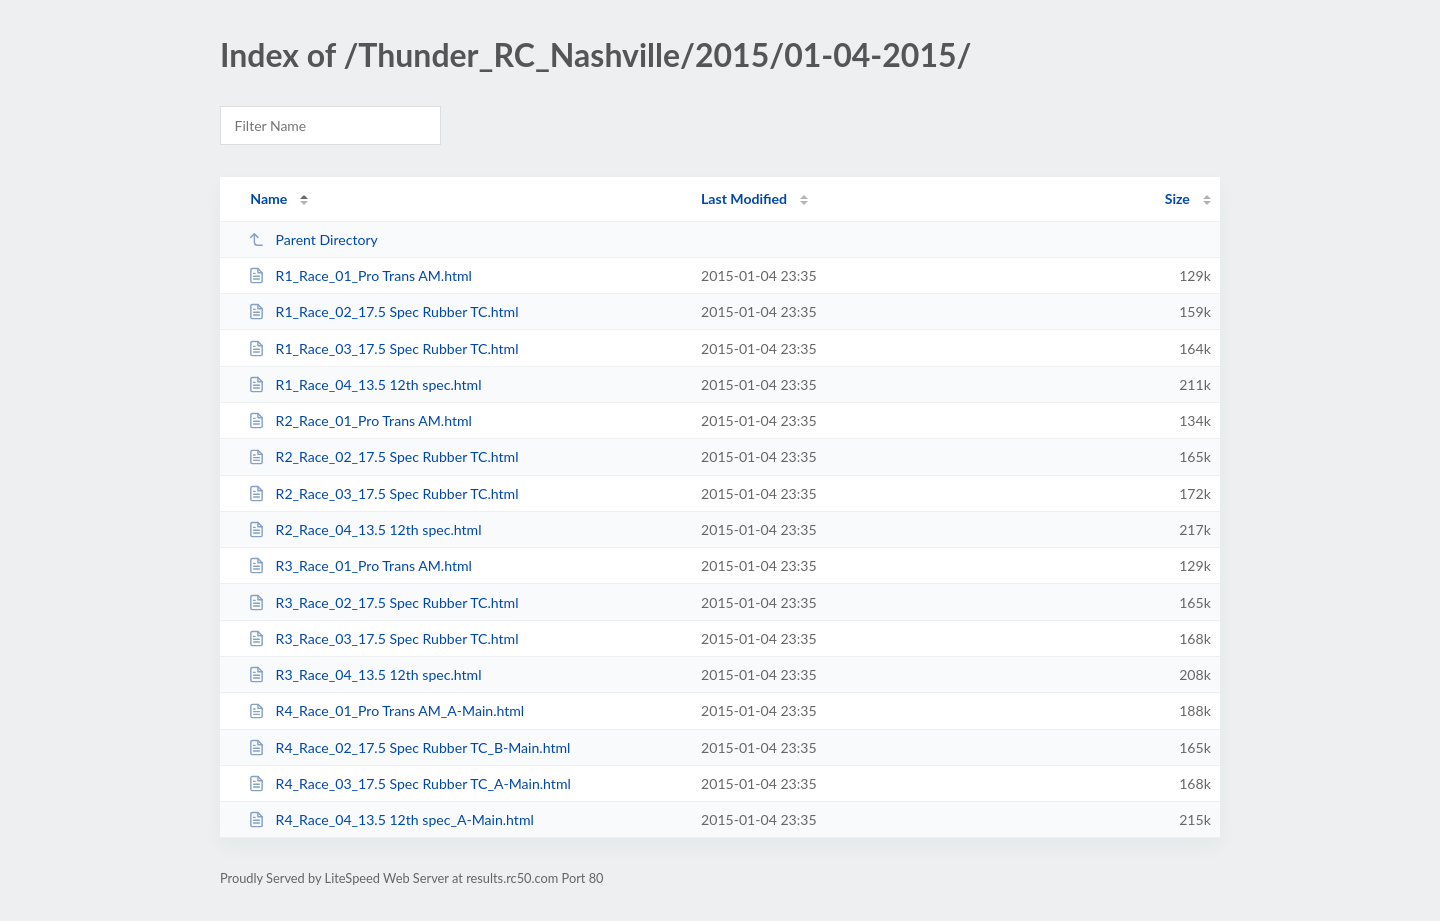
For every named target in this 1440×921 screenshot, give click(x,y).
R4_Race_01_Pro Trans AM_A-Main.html (386, 710)
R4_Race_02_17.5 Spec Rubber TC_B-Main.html (409, 747)
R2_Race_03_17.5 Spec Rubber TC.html (383, 493)
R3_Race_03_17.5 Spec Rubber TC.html (383, 638)
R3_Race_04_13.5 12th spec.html (364, 674)
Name (268, 198)
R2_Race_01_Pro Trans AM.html (360, 420)
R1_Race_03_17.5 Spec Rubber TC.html (383, 348)
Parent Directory (313, 239)
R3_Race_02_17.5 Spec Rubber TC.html (383, 602)
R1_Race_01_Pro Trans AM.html (360, 275)
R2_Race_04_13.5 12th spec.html (364, 529)
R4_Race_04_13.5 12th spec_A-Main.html (391, 819)
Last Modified (744, 198)
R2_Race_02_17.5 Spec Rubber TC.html (383, 456)
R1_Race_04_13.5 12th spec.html (364, 384)
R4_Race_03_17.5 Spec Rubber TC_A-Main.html (409, 783)
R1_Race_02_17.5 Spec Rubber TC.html (383, 311)
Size (1177, 198)
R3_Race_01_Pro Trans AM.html (360, 565)
